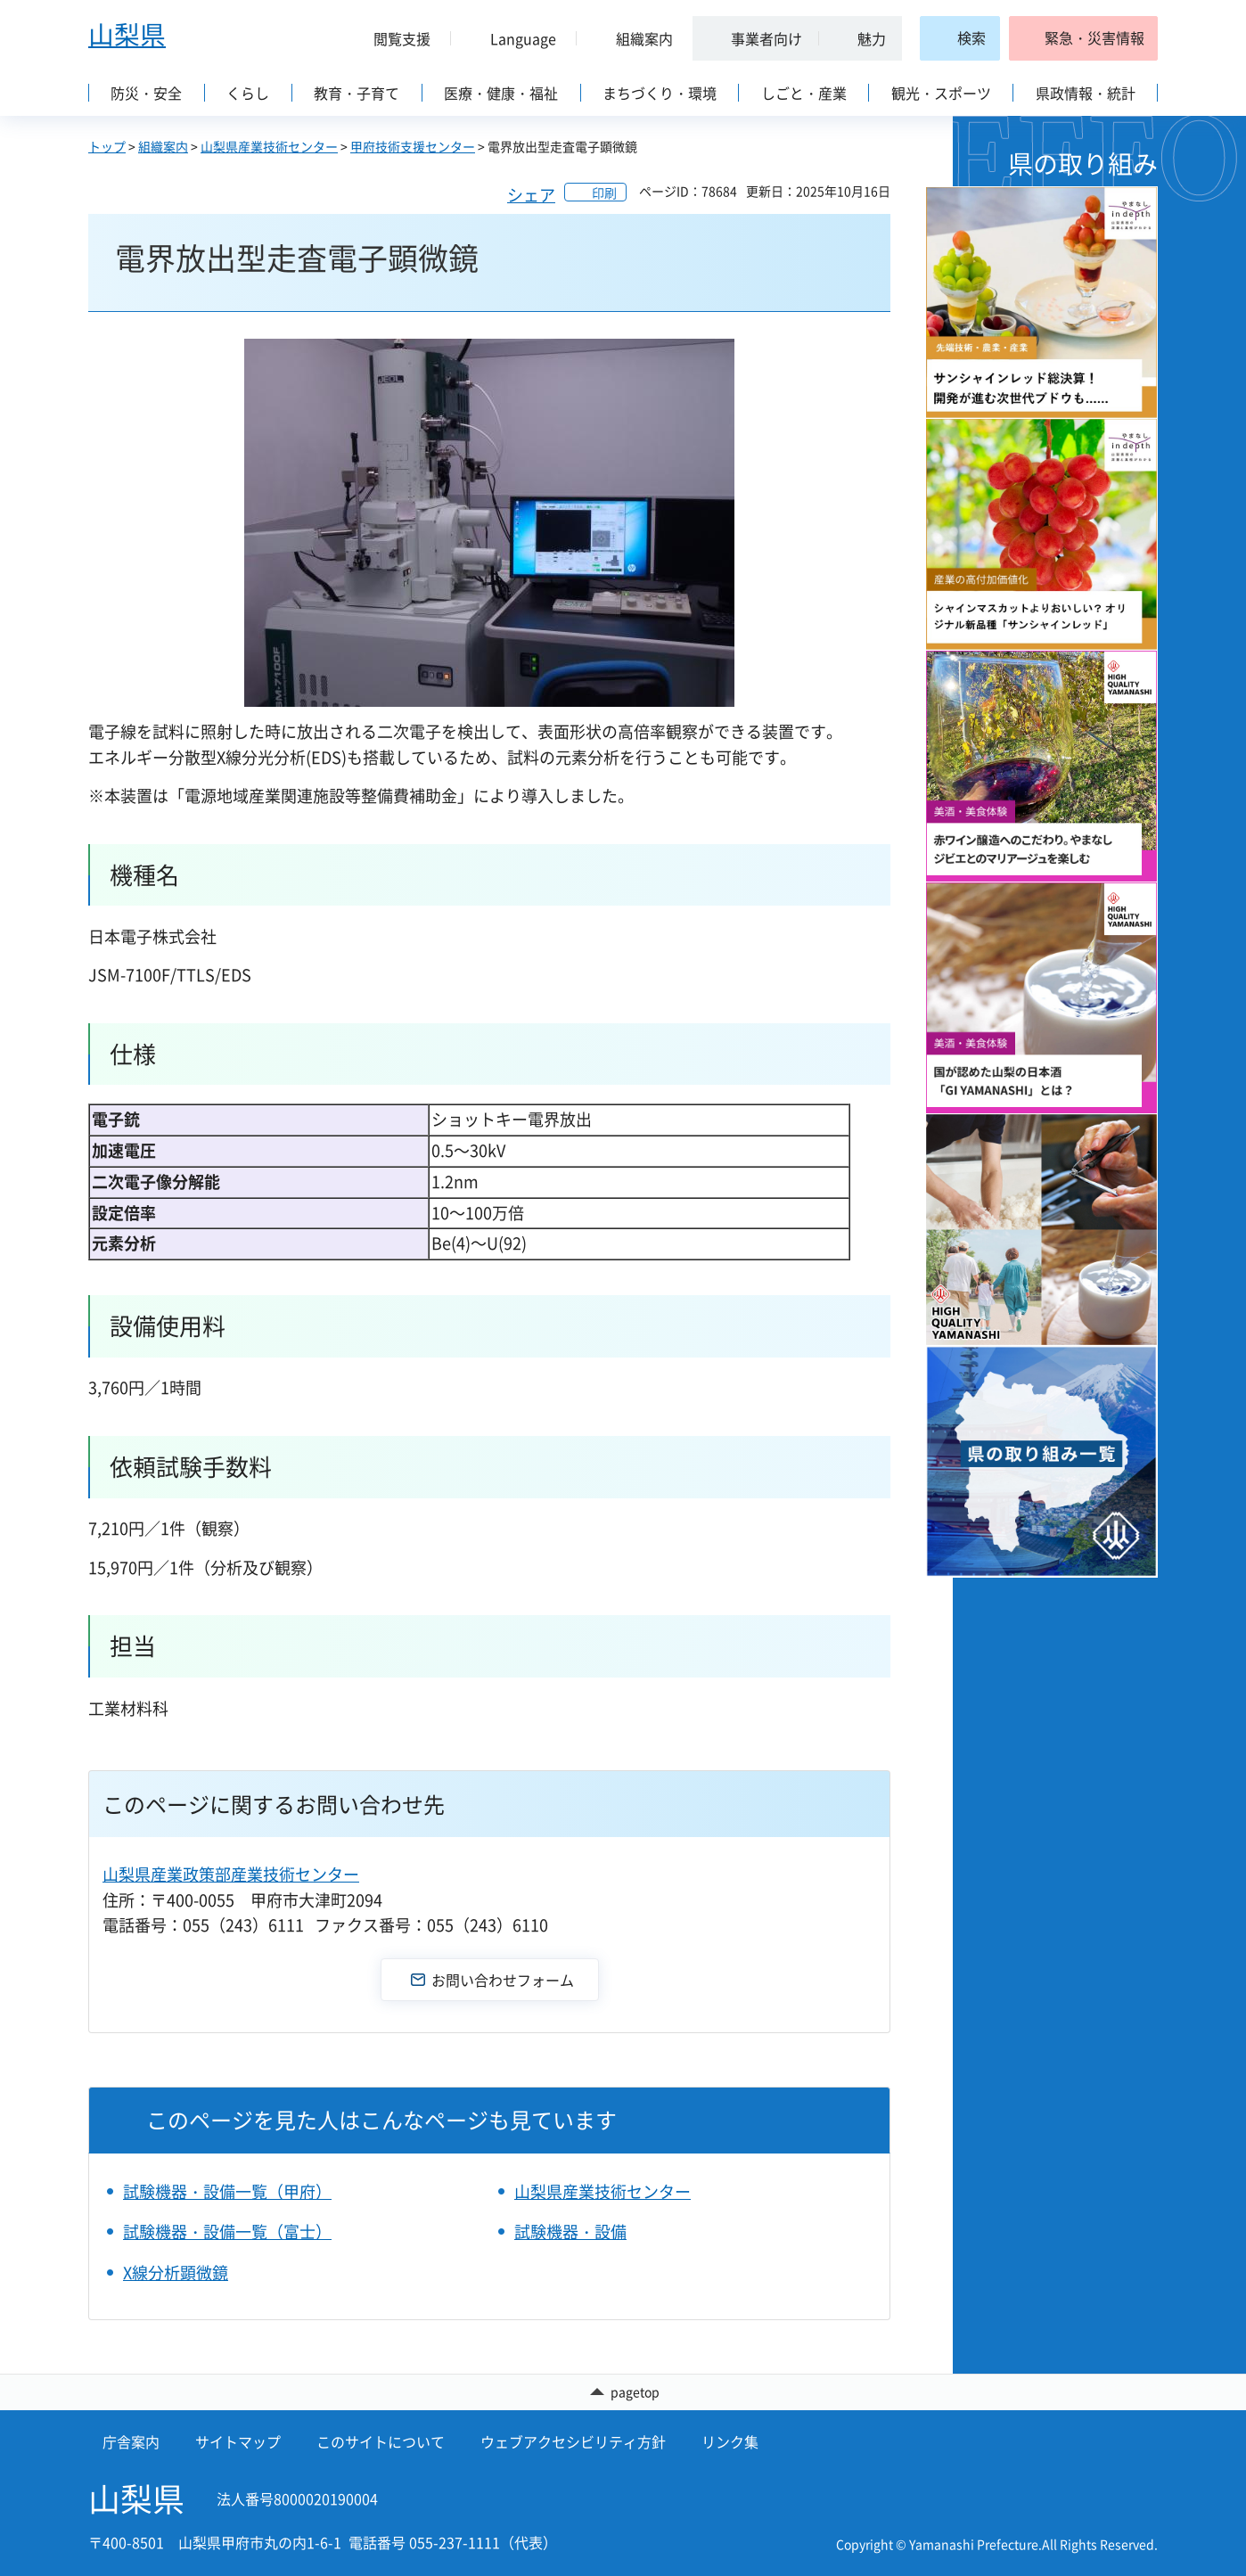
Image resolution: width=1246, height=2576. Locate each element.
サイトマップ (238, 2442)
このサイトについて (380, 2442)
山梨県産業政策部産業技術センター (230, 1874)
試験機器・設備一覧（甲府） (227, 2191)
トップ (107, 146)
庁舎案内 (131, 2442)
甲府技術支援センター (412, 146)
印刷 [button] (604, 192)
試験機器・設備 (570, 2231)
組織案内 (163, 146)
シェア (531, 195)
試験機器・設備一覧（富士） (227, 2231)
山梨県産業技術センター (269, 146)
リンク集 (729, 2442)
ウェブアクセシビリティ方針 (573, 2442)
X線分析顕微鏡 (175, 2272)
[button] (395, 38)
